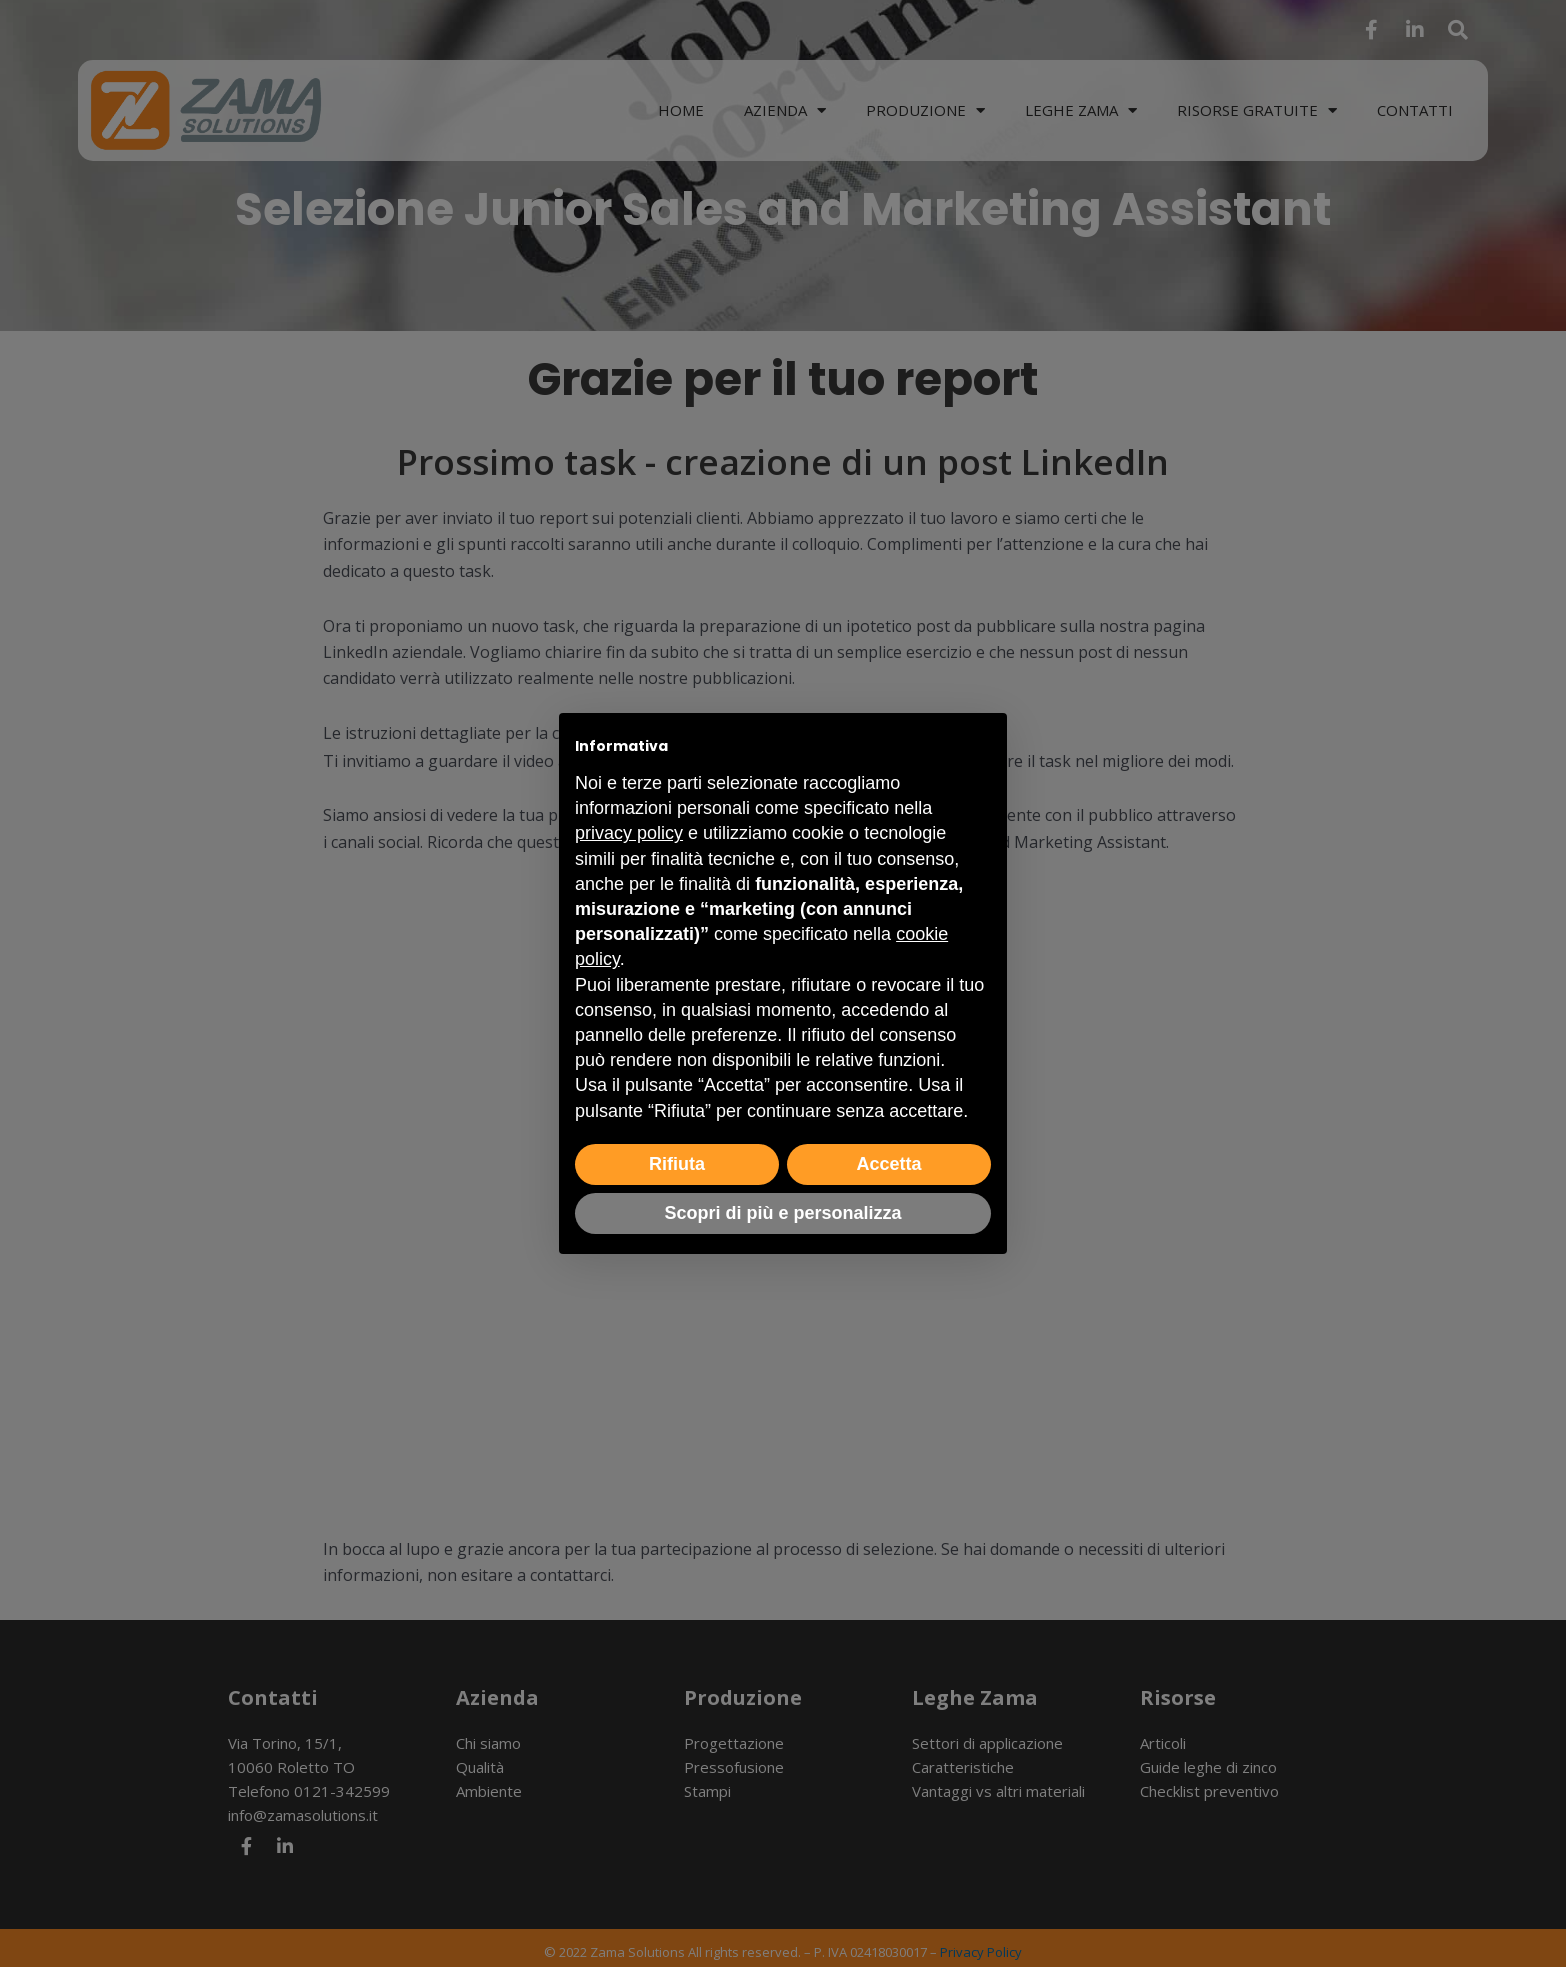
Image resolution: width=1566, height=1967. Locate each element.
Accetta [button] (888, 1164)
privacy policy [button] (629, 833)
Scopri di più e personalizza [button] (782, 1213)
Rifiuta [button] (677, 1164)
